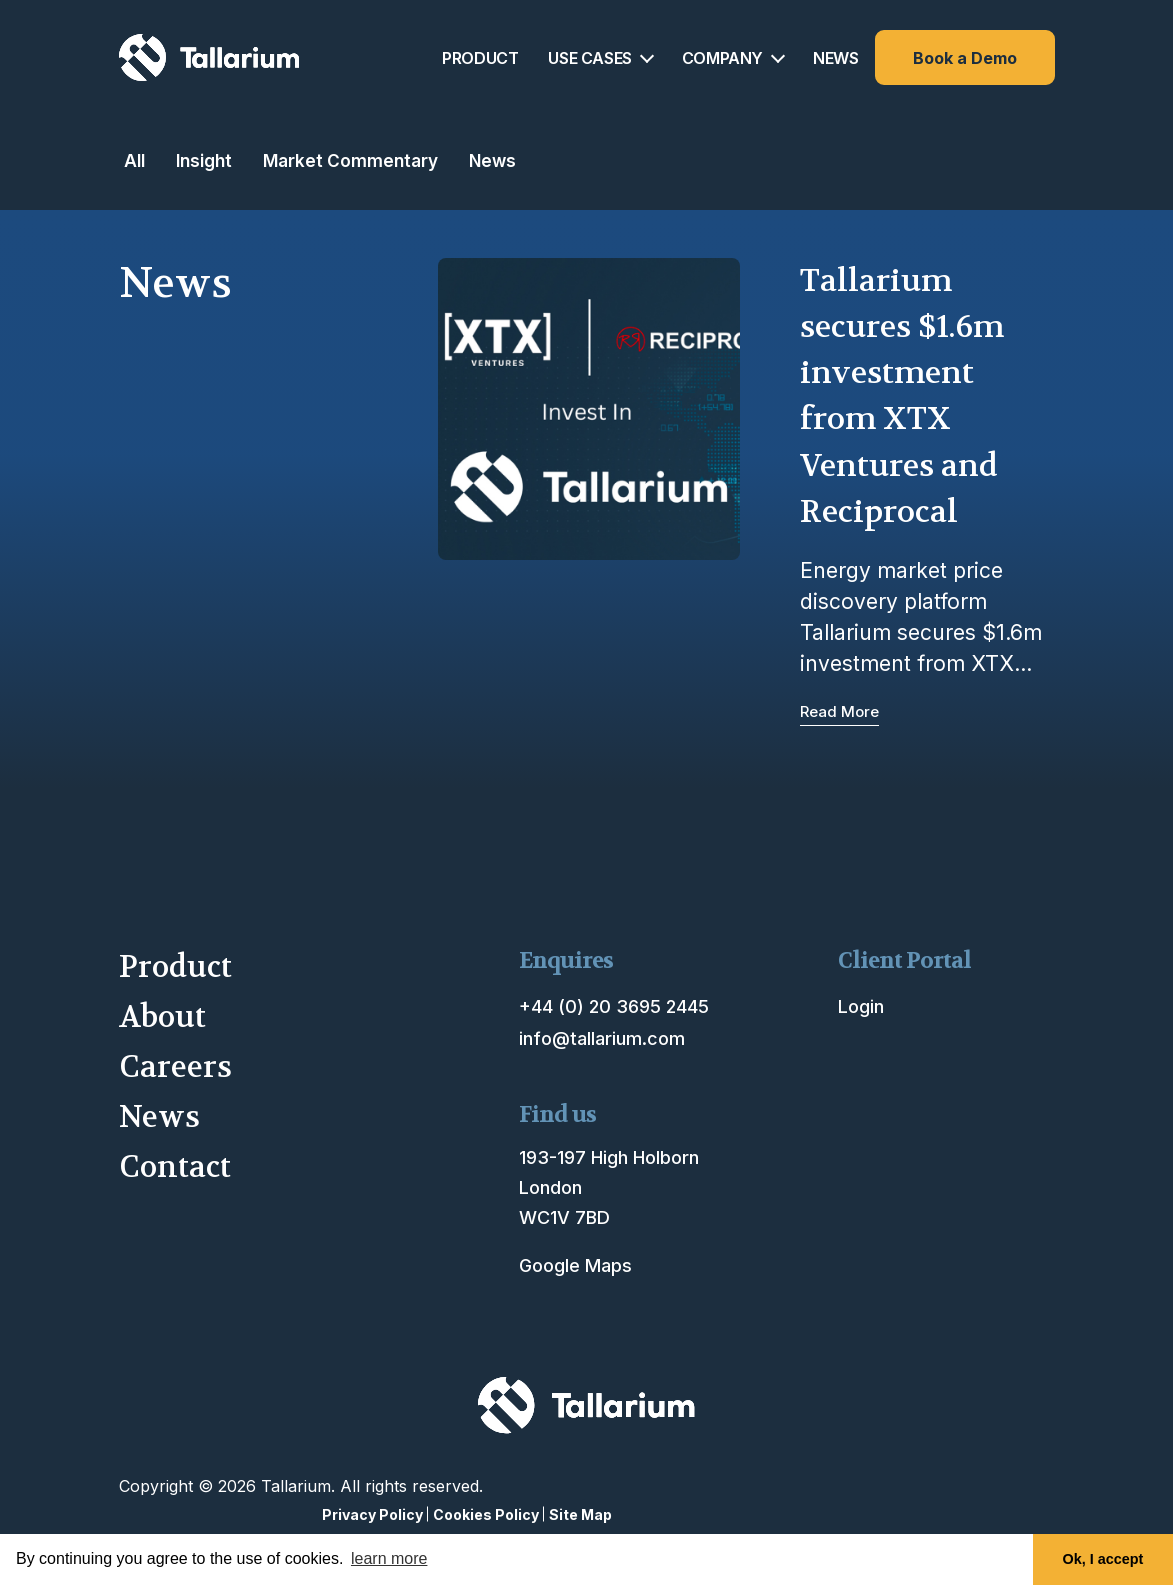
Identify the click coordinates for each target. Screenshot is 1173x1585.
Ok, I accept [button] (1103, 1559)
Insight (204, 160)
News (492, 160)
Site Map (580, 1514)
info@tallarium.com (602, 1038)
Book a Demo (965, 58)
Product (175, 967)
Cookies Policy (486, 1514)
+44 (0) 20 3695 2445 (614, 1006)
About (162, 1017)
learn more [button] (389, 1558)
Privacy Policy (372, 1514)
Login (861, 1006)
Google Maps (575, 1265)
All (134, 160)
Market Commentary (350, 160)
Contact (175, 1167)
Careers (175, 1067)
